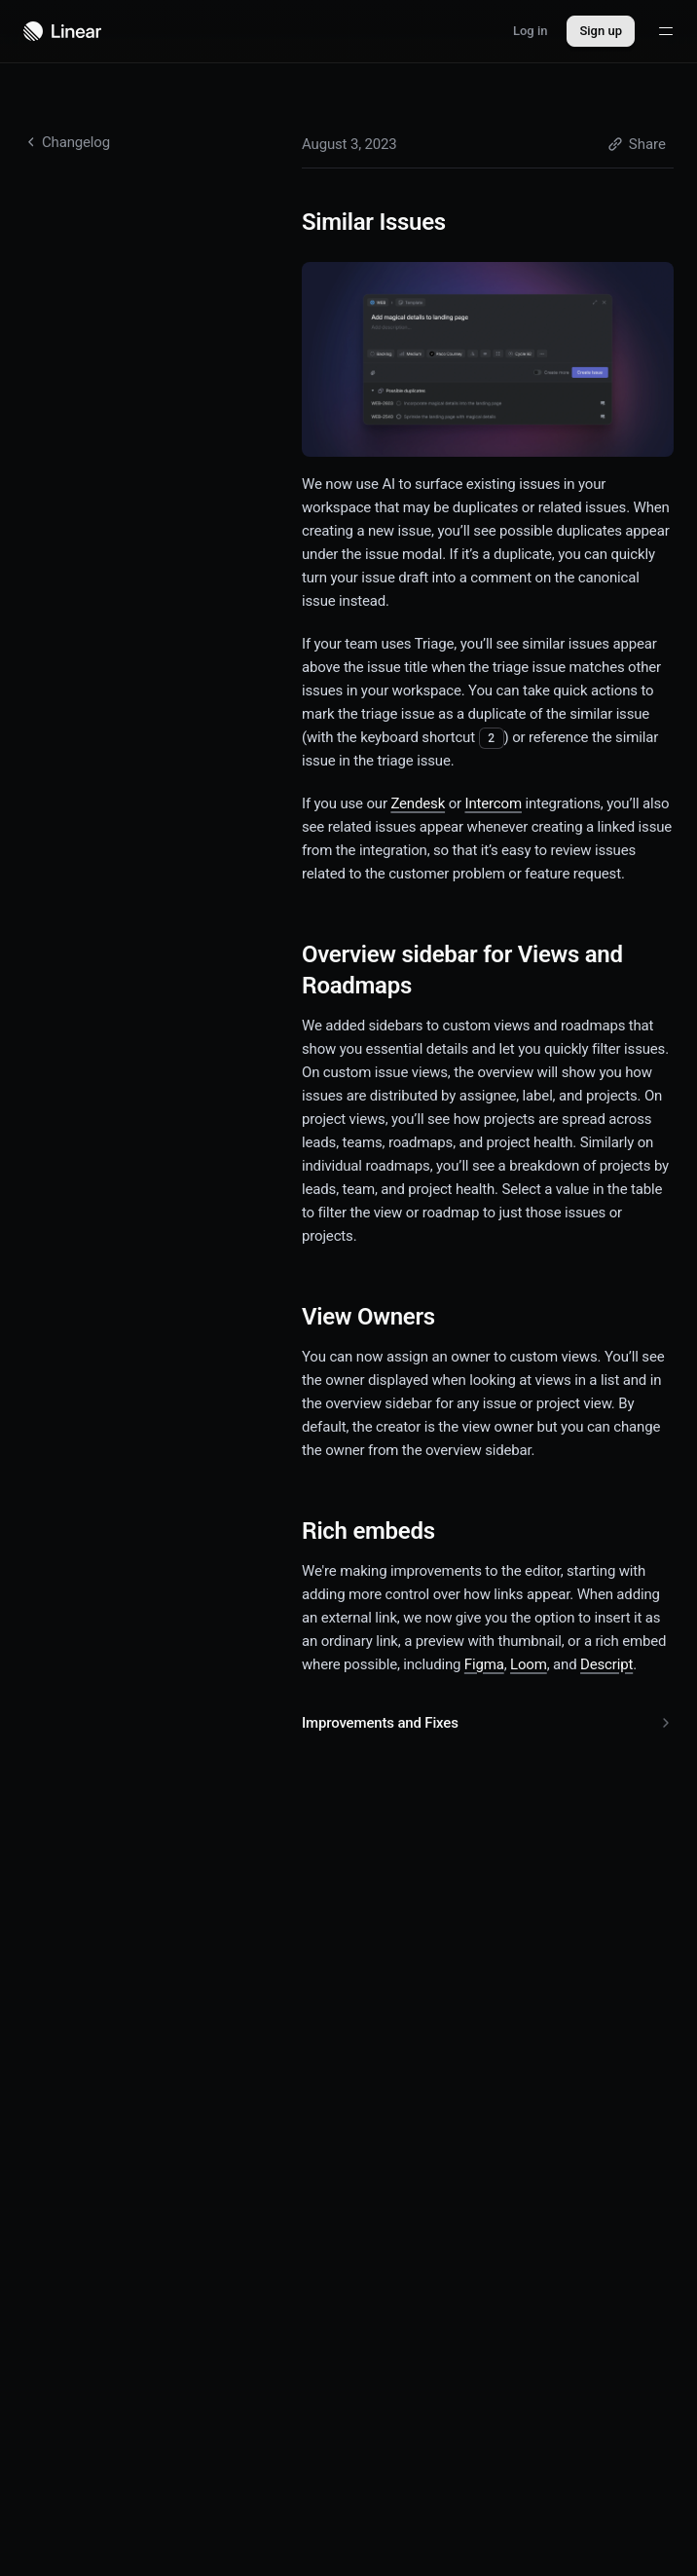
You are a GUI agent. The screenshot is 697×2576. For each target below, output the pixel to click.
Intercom (493, 803)
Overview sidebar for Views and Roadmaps (462, 970)
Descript (606, 1664)
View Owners (380, 1316)
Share (636, 144)
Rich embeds (380, 1531)
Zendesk (417, 803)
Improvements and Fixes (488, 1723)
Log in (530, 30)
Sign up (600, 30)
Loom (528, 1664)
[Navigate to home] (62, 31)
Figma (484, 1664)
